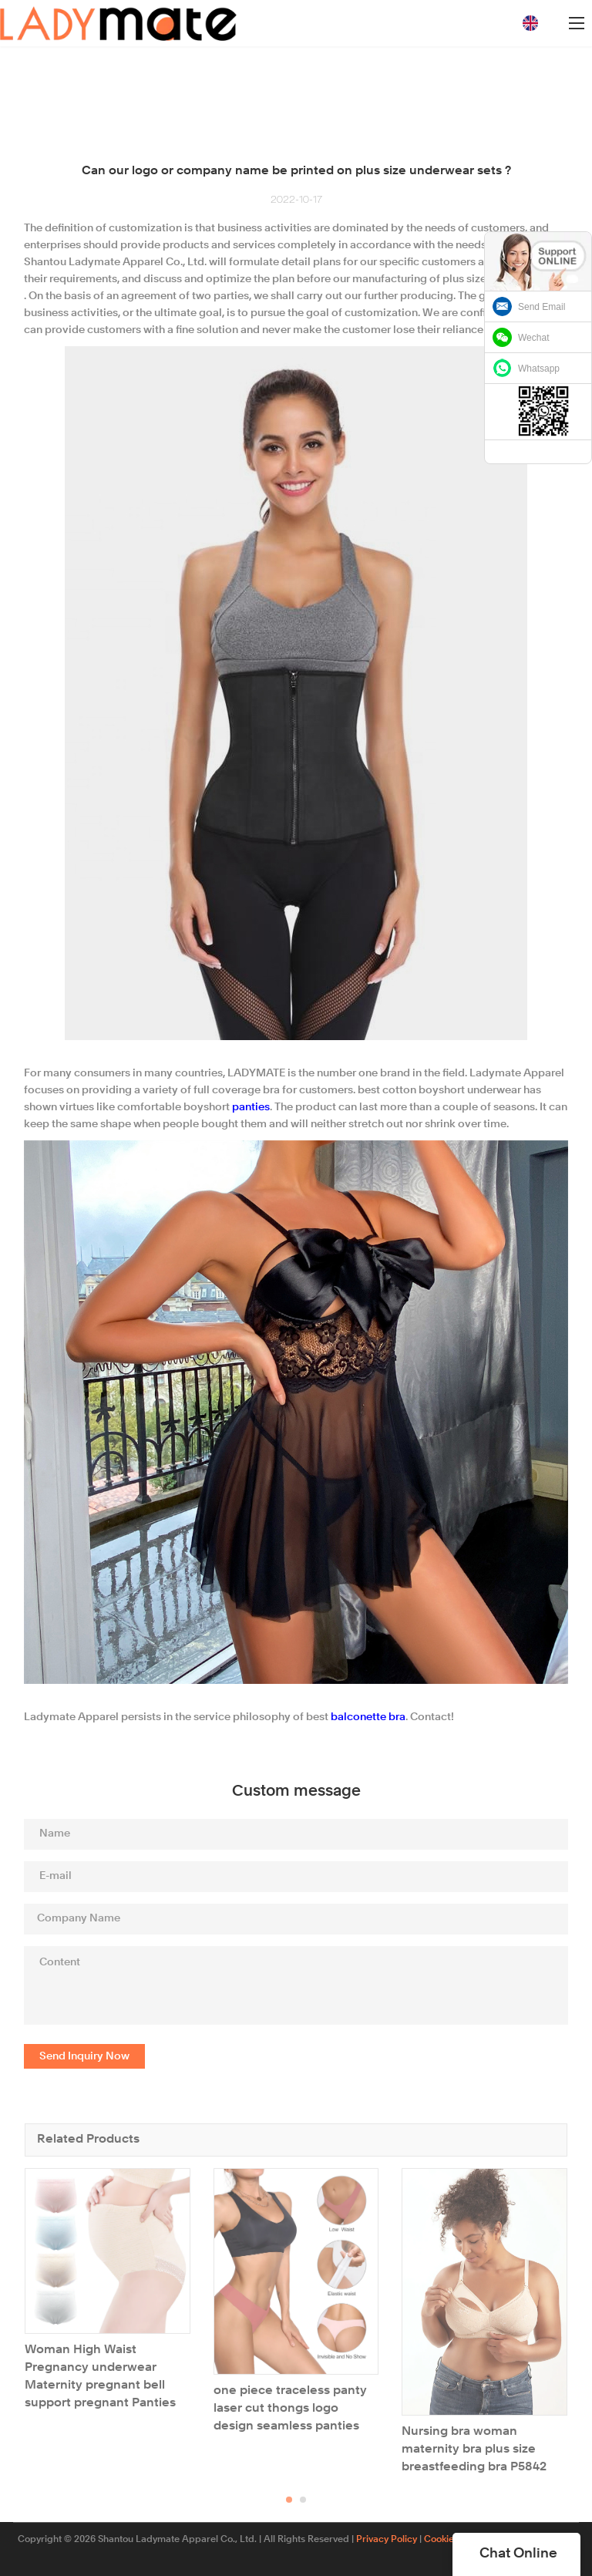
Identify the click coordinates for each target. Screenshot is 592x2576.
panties (251, 1107)
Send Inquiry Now (84, 2056)
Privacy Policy (386, 2539)
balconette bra (368, 1717)
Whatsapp (539, 368)
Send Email (541, 306)
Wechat (533, 337)
